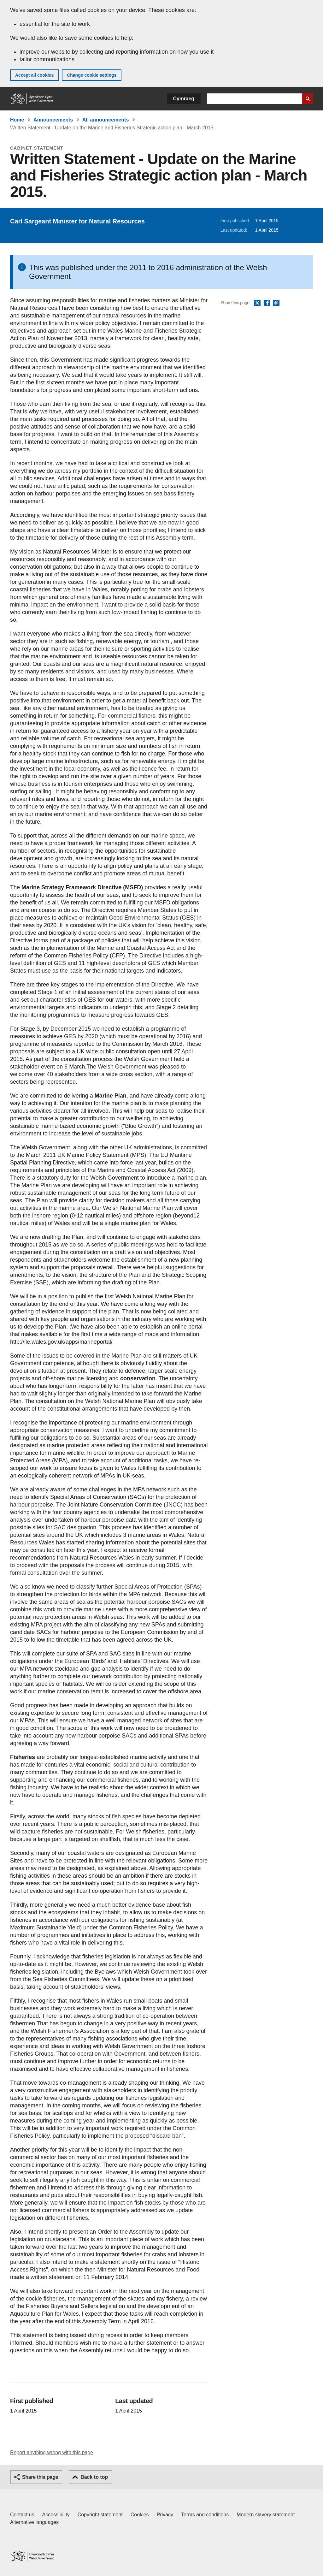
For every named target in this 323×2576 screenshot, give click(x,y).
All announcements (105, 119)
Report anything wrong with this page (51, 2452)
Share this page (40, 2477)
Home (17, 119)
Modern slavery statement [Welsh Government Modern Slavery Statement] (266, 2514)
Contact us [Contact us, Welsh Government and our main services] (22, 2514)
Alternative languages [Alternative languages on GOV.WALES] (34, 2522)
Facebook (267, 303)
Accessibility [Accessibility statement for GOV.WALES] (55, 2514)
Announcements (53, 119)
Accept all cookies (34, 75)
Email (276, 303)
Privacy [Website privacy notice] (165, 2514)
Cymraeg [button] (183, 98)
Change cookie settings (91, 75)
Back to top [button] (94, 2477)
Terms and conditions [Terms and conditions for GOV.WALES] (205, 2514)
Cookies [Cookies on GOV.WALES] (140, 2514)
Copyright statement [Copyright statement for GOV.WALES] (100, 2514)
